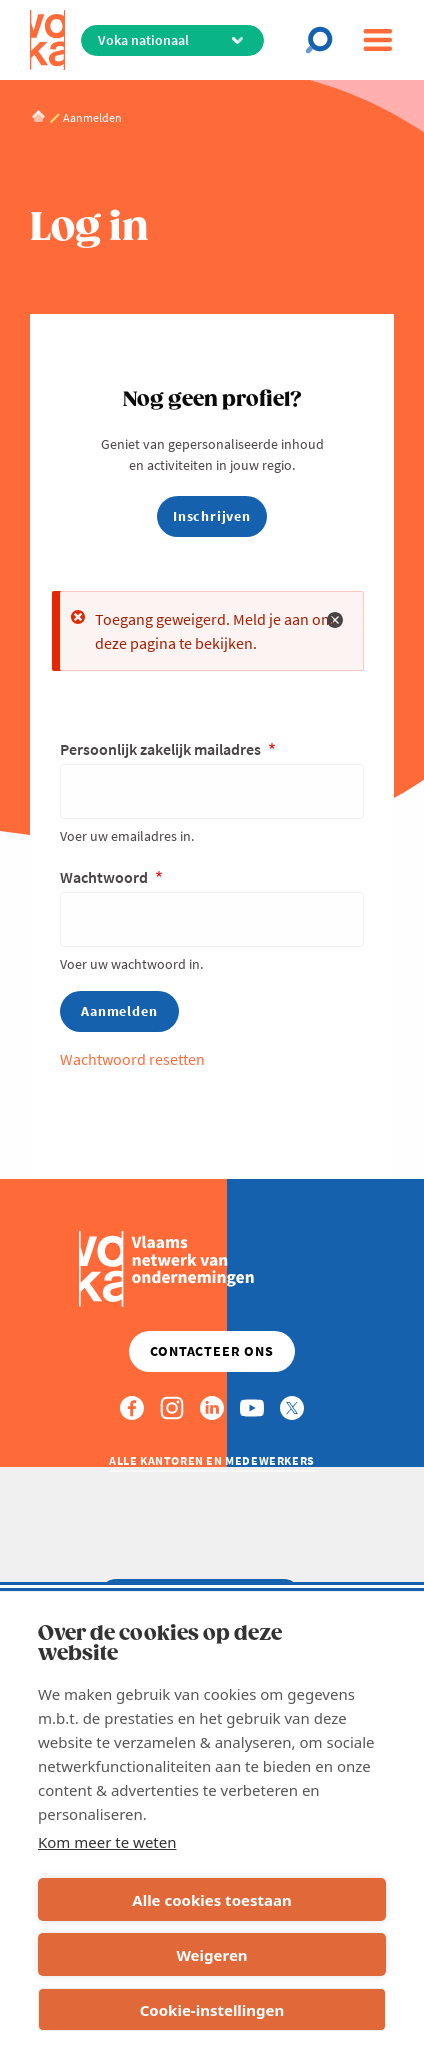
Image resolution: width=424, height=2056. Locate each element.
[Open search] (325, 40)
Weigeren (211, 1955)
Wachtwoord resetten (132, 1059)
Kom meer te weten (107, 1842)
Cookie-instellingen (212, 2010)
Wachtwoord (105, 877)
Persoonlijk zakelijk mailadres (162, 749)
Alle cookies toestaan (211, 1900)
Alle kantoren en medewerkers (212, 1460)
